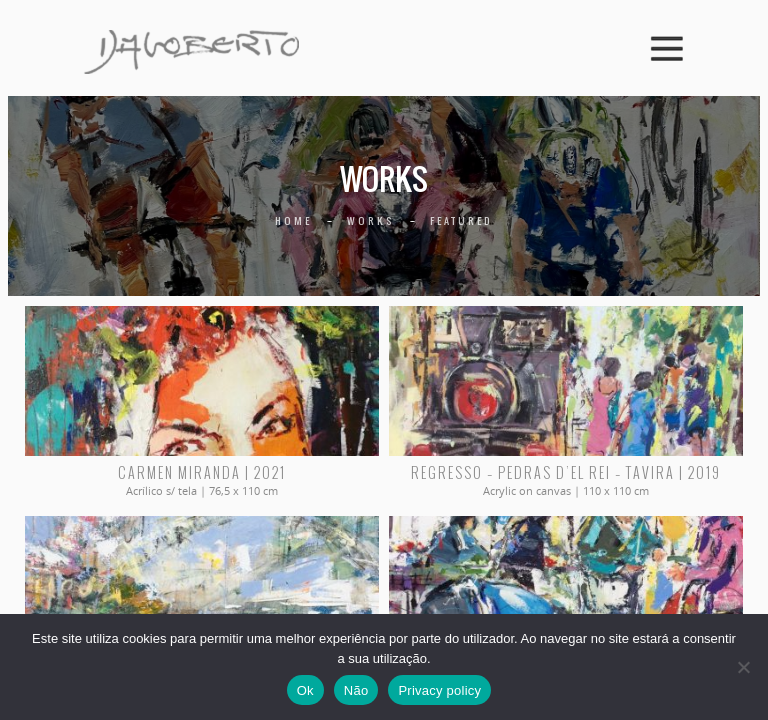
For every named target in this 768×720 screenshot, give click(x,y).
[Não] (743, 667)
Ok (305, 690)
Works (371, 220)
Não (356, 690)
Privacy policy (439, 690)
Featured (461, 220)
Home (293, 220)
